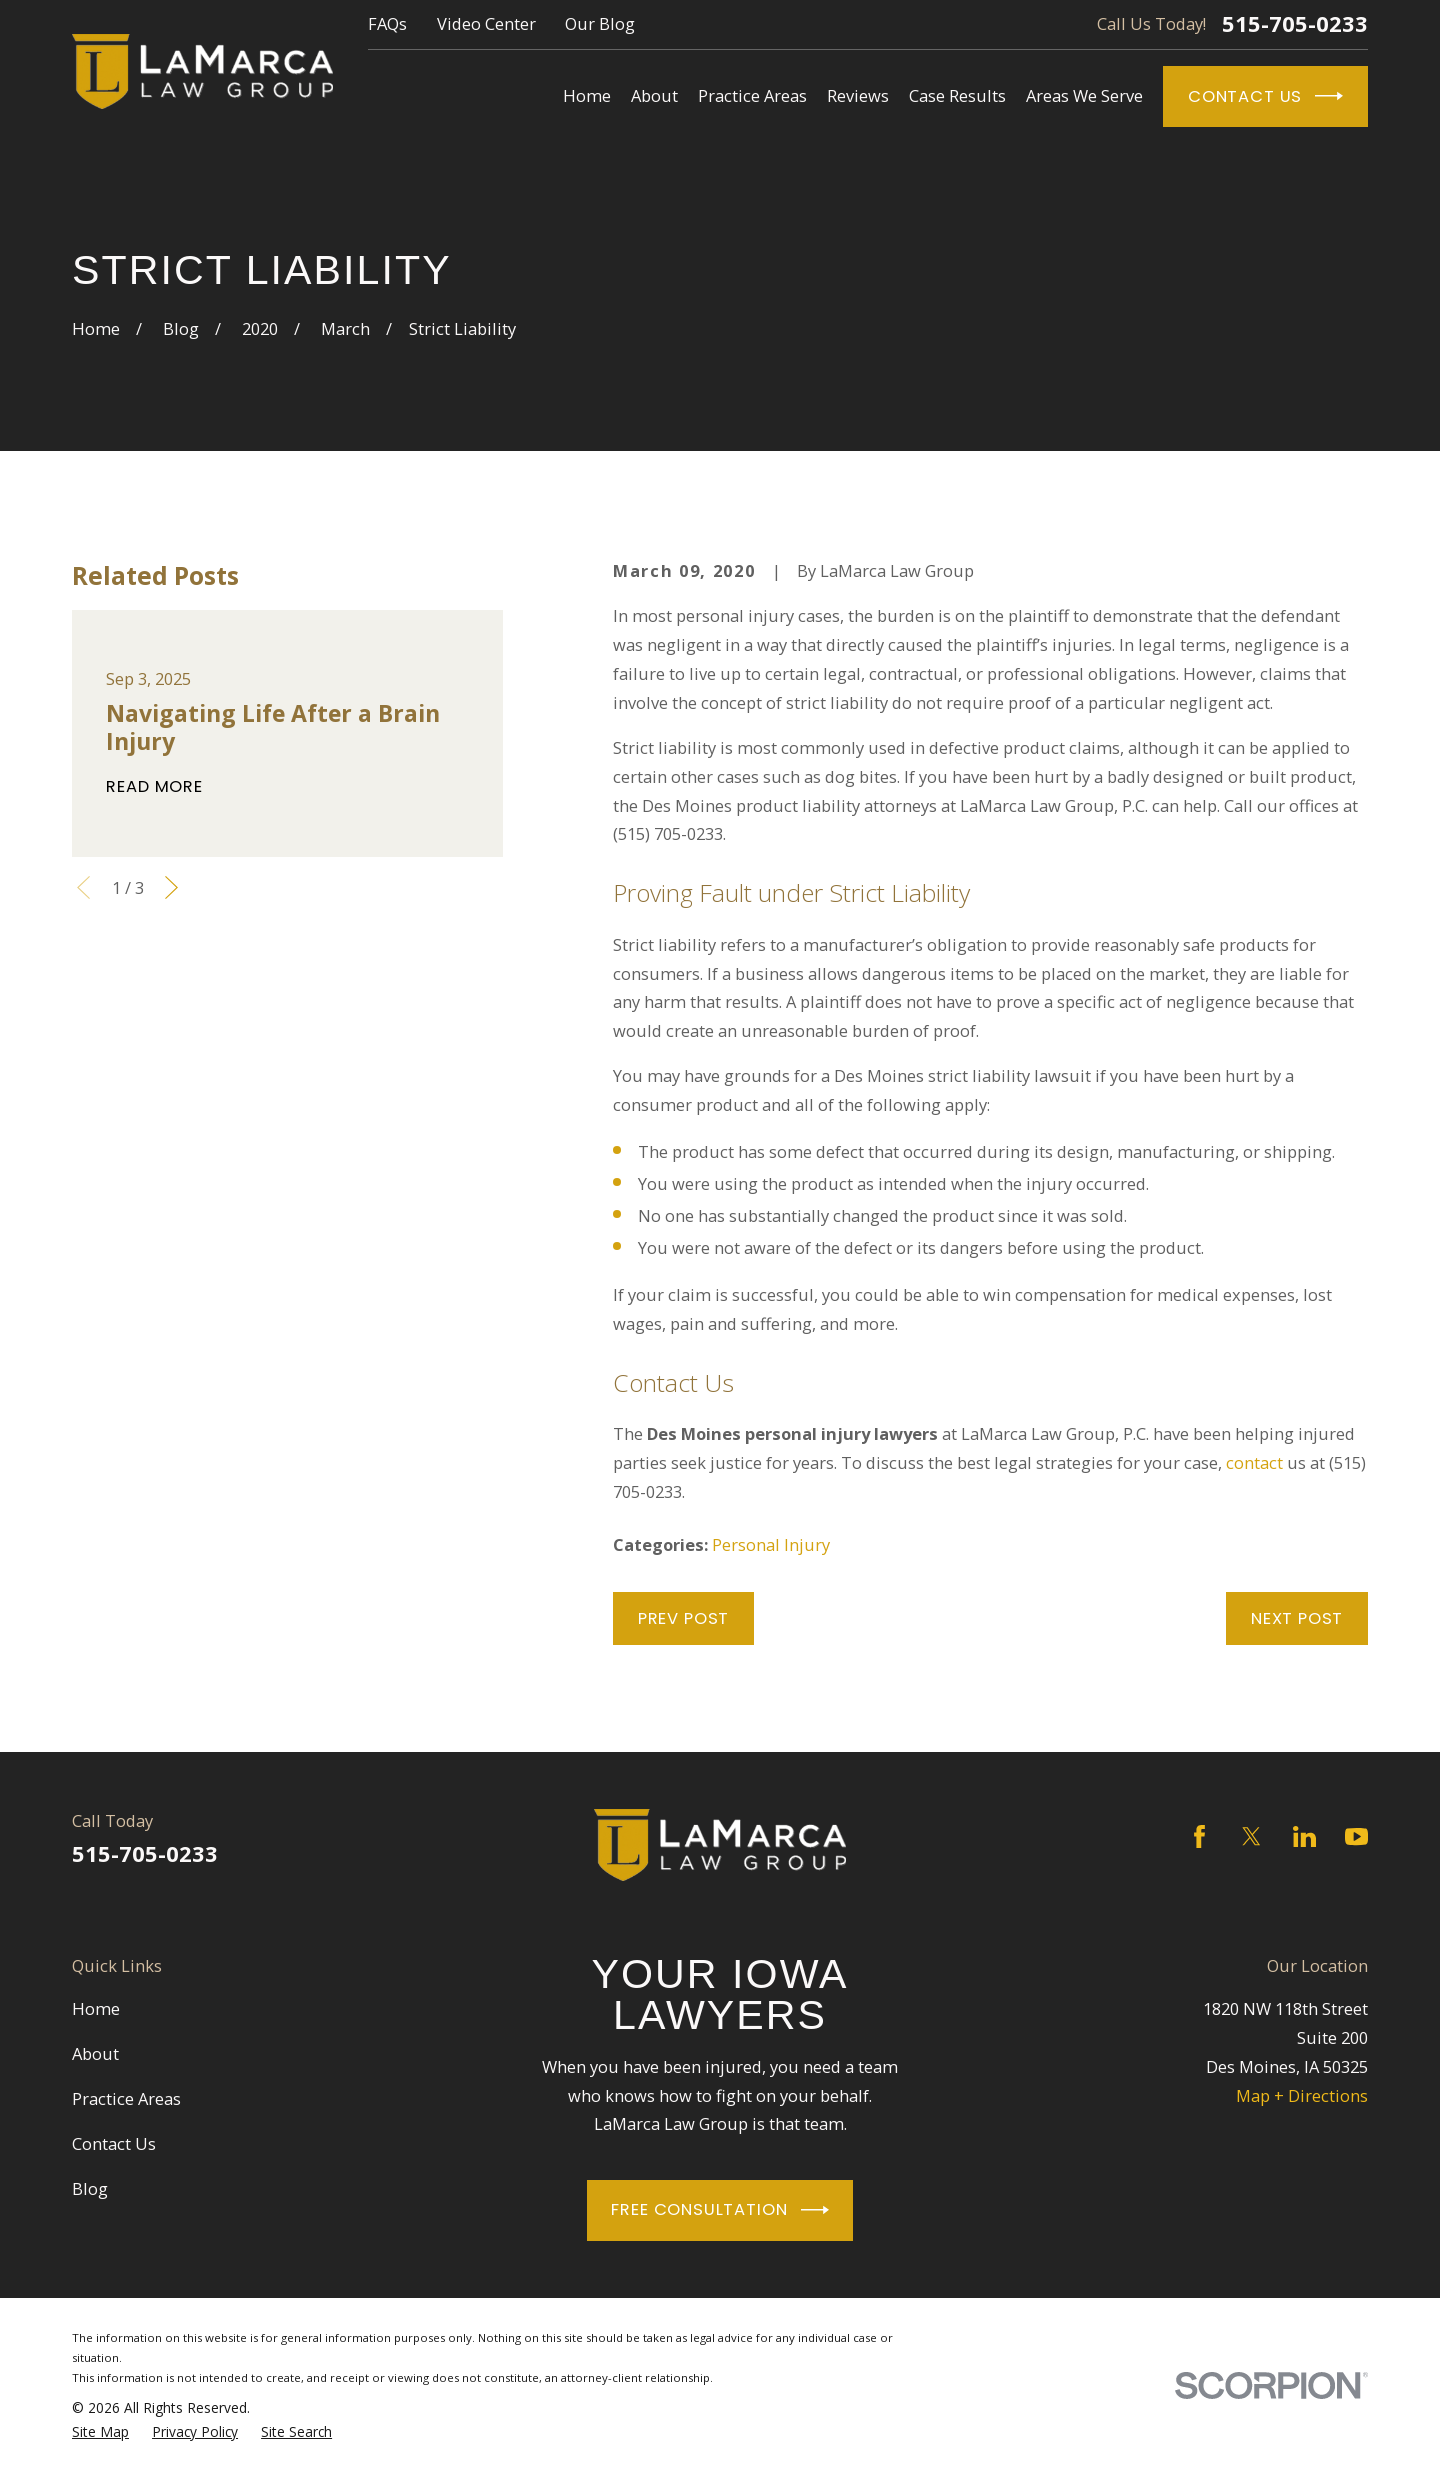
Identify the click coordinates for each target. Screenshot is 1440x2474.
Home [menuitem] (587, 95)
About (95, 2053)
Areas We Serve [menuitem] (1084, 95)
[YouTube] (1356, 1836)
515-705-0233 (1295, 24)
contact (1254, 1462)
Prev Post (683, 1618)
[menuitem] (100, 2432)
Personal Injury (771, 1544)
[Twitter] (1251, 1836)
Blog (90, 2188)
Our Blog (600, 23)
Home (96, 2008)
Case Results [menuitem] (957, 95)
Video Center (486, 23)
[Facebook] (1199, 1836)
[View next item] (171, 887)
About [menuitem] (654, 95)
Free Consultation (719, 2210)
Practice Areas (126, 2098)
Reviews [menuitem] (858, 95)
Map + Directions (1302, 2095)
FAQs (387, 23)
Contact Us (1265, 96)
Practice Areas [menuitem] (752, 95)
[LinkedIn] (1304, 1836)
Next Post (1297, 1618)
